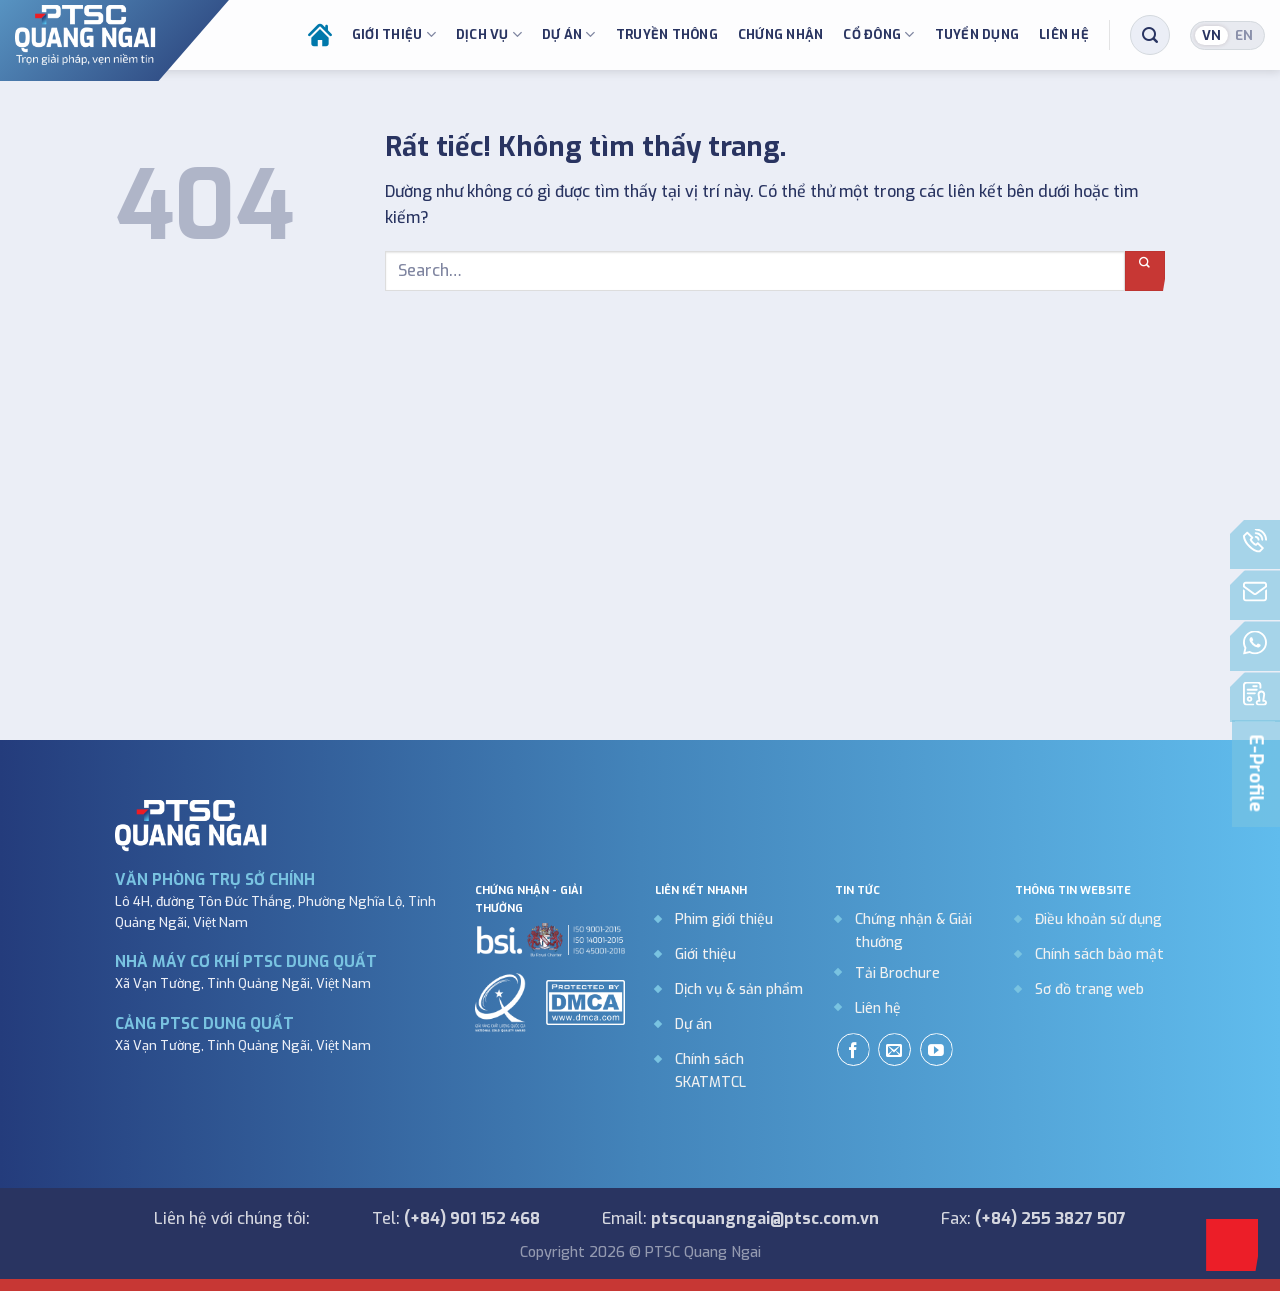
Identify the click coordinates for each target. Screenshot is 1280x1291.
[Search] (1150, 32)
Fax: (1033, 1218)
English (1244, 31)
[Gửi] (1145, 271)
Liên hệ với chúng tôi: (232, 1218)
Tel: (456, 1218)
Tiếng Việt (1211, 31)
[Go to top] (1232, 1245)
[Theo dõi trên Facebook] (853, 1049)
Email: (740, 1218)
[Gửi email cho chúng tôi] (894, 1049)
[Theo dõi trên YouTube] (936, 1049)
